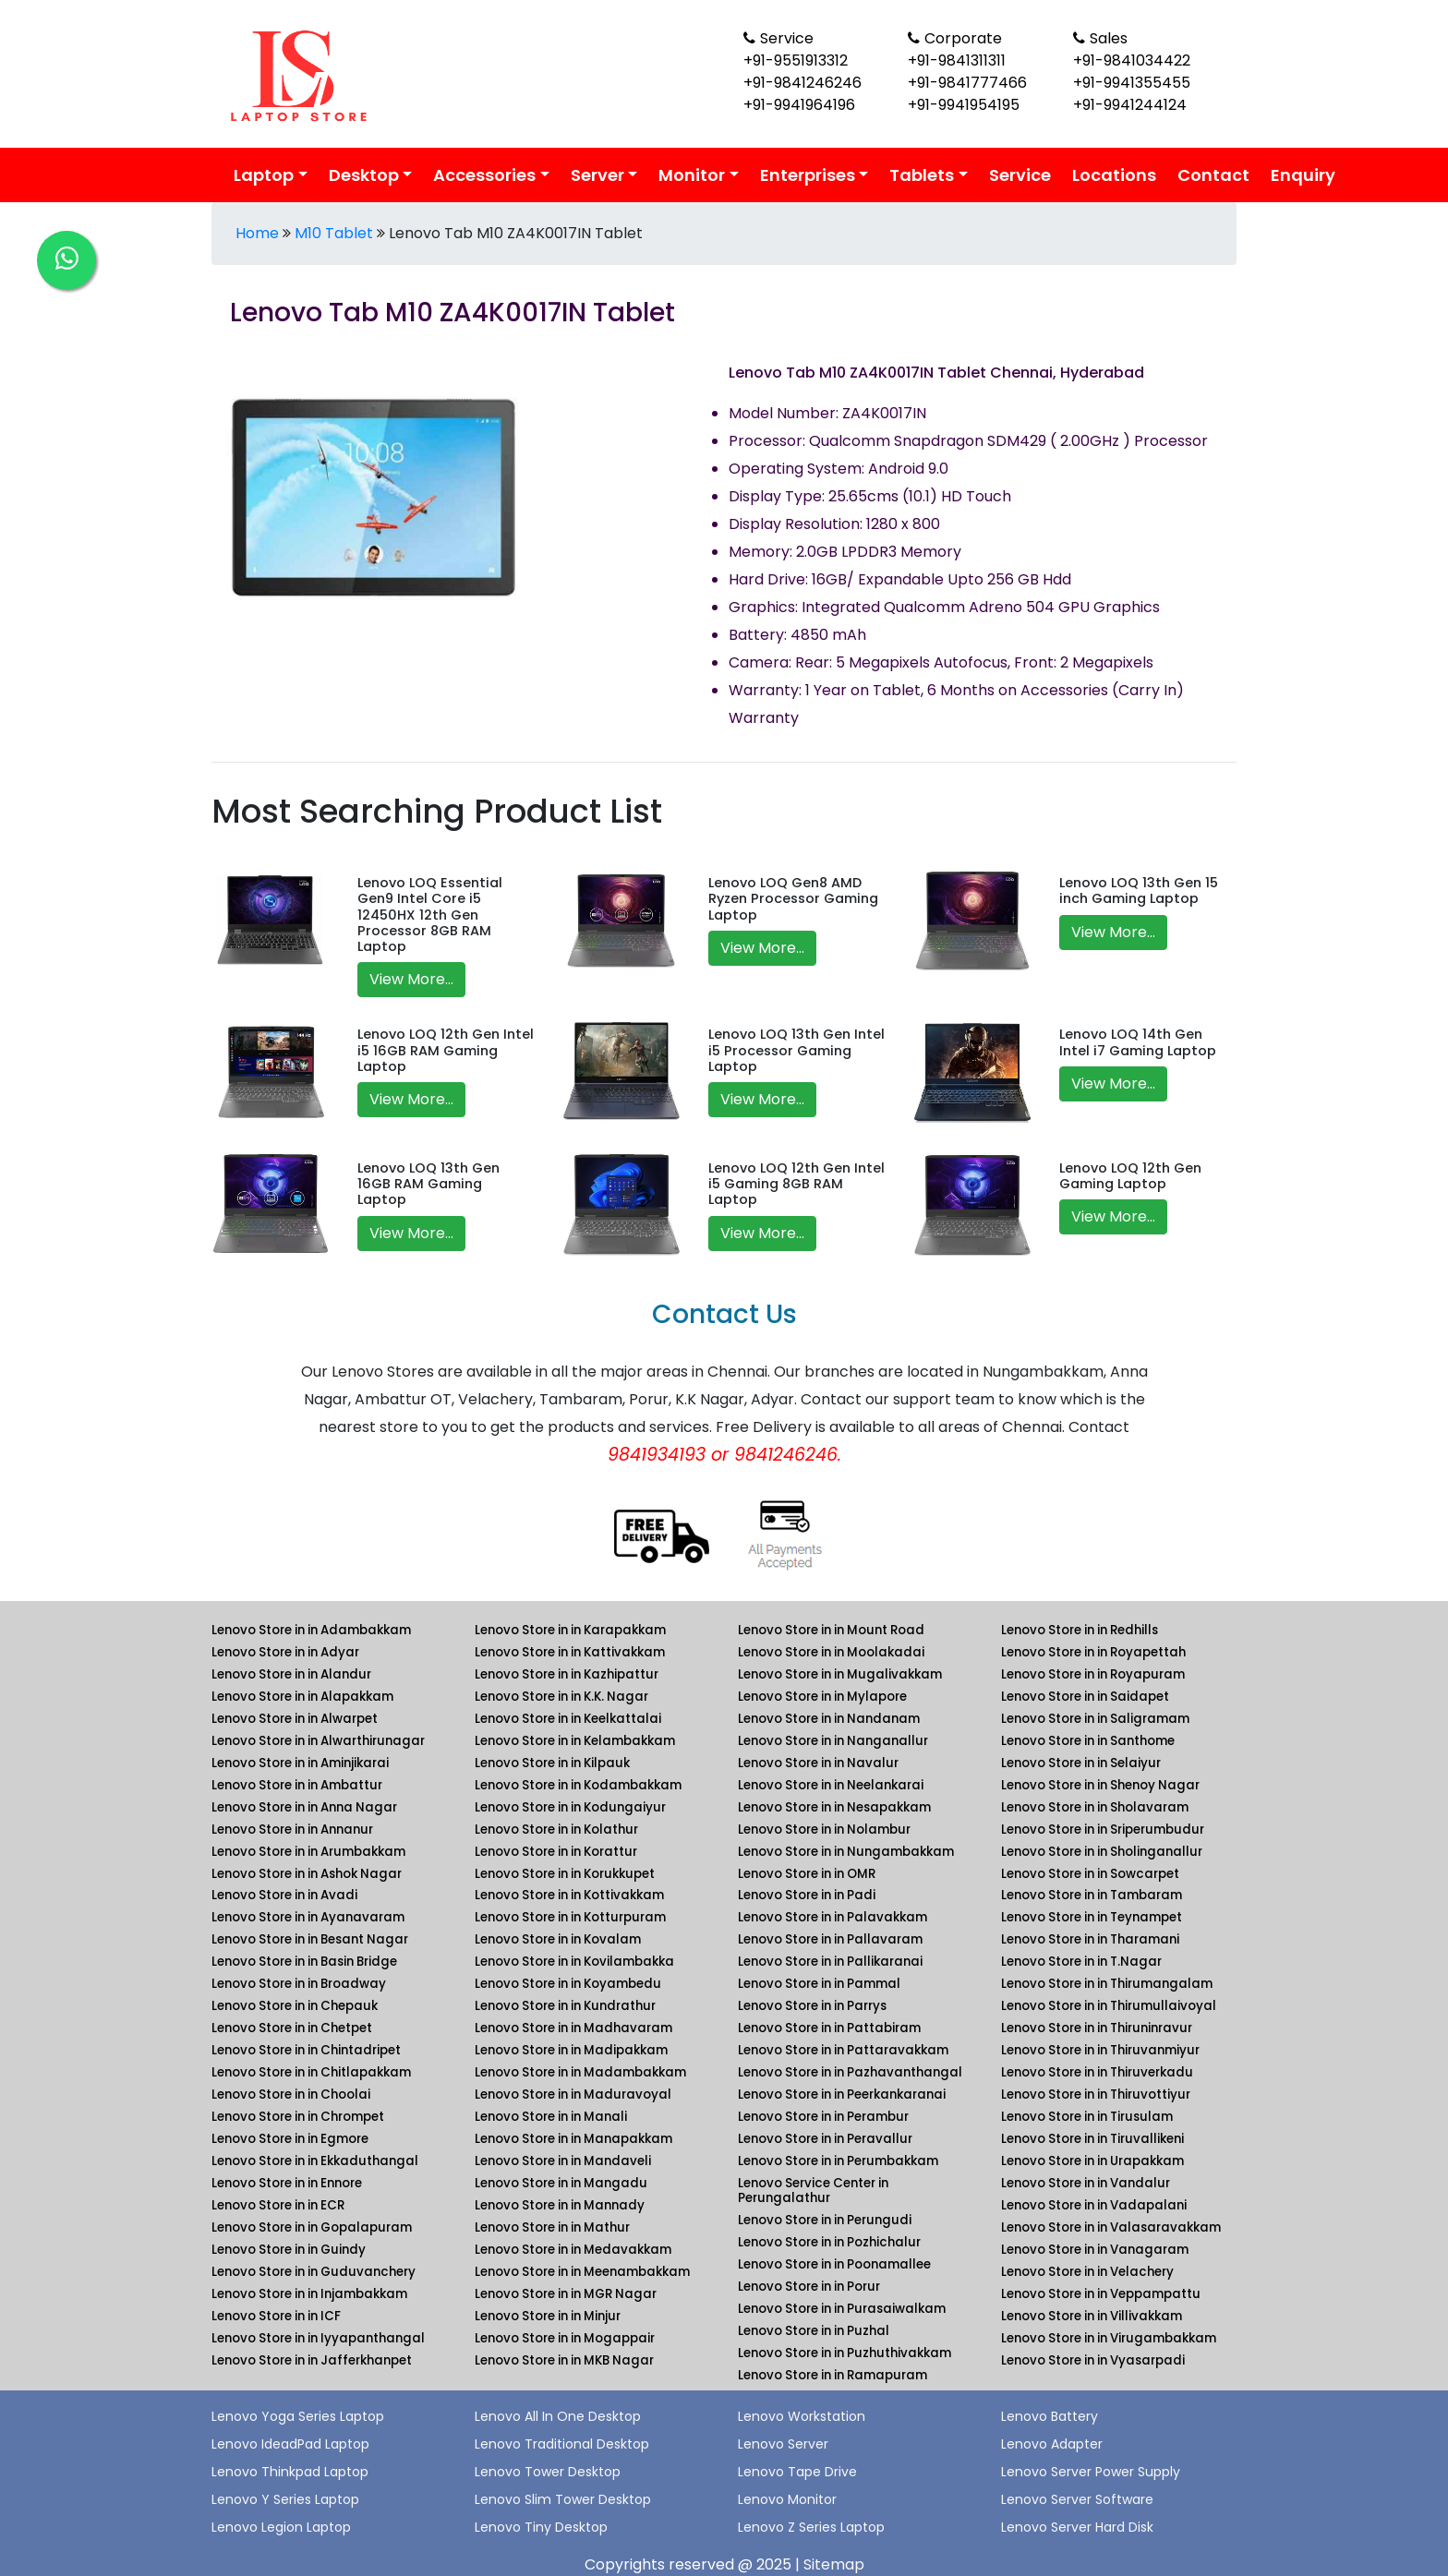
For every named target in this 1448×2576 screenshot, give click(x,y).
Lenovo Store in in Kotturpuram (570, 1917)
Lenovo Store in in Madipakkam (571, 2050)
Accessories (484, 175)
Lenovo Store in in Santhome (1088, 1741)
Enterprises (807, 175)
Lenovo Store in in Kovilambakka (574, 1961)
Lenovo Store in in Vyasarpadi (1093, 2360)
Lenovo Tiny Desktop (541, 2527)
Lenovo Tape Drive (797, 2471)
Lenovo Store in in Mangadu (561, 2183)
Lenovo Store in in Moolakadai (831, 1652)
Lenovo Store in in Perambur (823, 2116)
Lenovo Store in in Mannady (560, 2205)
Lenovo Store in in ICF (276, 2316)
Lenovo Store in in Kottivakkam (569, 1895)
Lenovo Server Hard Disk (1077, 2527)
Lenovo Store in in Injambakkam (309, 2294)
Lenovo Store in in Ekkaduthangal (314, 2161)
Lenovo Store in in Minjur (548, 2316)
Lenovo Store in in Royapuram (1093, 1674)
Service (1020, 175)
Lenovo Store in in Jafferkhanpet (311, 2360)
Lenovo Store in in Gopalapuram (311, 2227)
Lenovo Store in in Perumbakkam (838, 2161)
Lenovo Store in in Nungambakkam (846, 1851)
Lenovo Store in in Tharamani (1090, 1939)
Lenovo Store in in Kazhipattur (566, 1674)
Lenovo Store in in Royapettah (1093, 1652)
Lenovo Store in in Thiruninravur (1096, 2028)
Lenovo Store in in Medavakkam (573, 2249)
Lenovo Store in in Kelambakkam (575, 1741)
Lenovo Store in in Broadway (298, 1983)
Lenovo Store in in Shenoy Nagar (1100, 1785)
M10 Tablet (334, 233)
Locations (1114, 175)
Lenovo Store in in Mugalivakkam (840, 1674)
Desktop (364, 175)
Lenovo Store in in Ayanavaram (307, 1917)
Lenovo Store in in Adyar (285, 1652)
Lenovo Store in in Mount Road (831, 1630)
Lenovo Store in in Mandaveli (563, 2161)
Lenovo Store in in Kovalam (558, 1939)
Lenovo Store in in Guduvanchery (313, 2272)
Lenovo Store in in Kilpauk (552, 1763)
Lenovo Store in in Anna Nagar (304, 1807)
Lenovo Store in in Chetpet (291, 2028)
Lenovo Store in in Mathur (552, 2227)
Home (257, 233)
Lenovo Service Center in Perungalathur (813, 2190)
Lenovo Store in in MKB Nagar (564, 2360)
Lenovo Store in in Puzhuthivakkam (844, 2353)
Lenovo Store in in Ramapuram (832, 2375)
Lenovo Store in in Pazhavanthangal (850, 2072)
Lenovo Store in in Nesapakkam (834, 1807)
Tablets (921, 175)
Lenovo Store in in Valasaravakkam (1111, 2227)
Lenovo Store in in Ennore (286, 2183)
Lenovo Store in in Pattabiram (829, 2028)
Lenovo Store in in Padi (806, 1895)
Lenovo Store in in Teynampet (1091, 1917)
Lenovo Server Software (1077, 2499)
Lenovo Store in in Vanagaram (1095, 2249)
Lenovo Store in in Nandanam (829, 1718)
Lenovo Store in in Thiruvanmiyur (1100, 2050)
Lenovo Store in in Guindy (288, 2249)
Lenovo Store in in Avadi (284, 1895)
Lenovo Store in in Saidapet (1085, 1696)
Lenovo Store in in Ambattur (296, 1785)
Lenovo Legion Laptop (281, 2527)
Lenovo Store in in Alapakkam (302, 1696)
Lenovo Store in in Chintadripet (306, 2050)
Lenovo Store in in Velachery (1087, 2272)
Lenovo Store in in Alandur (291, 1674)
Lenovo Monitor (787, 2499)
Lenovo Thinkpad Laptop (289, 2471)
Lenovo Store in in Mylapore (822, 1696)
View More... (411, 979)
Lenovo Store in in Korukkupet (565, 1874)
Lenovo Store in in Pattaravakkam (843, 2050)
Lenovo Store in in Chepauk (294, 2006)
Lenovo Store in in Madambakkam (580, 2072)
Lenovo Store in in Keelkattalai (568, 1718)
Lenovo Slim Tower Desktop (563, 2499)
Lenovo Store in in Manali (551, 2116)
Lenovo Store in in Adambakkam (311, 1630)
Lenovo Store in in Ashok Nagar (306, 1874)
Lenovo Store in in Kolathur (556, 1829)
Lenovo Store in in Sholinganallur (1101, 1851)
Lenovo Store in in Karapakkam (570, 1630)
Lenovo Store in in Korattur (556, 1851)
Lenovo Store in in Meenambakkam (582, 2272)
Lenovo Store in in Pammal (819, 1983)
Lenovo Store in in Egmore (289, 2139)
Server (597, 175)
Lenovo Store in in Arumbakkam (308, 1851)
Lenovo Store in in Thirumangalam (1107, 1983)
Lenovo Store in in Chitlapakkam (311, 2072)
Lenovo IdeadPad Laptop (290, 2444)
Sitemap (833, 2564)
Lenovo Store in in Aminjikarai (300, 1763)
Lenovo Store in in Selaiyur (1081, 1763)
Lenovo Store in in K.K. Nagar (561, 1696)
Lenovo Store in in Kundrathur (565, 2006)
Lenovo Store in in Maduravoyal (573, 2094)
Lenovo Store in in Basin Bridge (304, 1961)
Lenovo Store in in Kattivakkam (570, 1652)
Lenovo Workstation (801, 2416)
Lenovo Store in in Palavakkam (832, 1917)
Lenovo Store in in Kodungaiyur (570, 1807)
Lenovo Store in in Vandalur (1085, 2183)
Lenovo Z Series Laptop (811, 2527)
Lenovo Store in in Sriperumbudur (1102, 1829)
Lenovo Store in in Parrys (812, 2006)
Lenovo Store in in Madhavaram (573, 2028)
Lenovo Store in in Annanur (292, 1829)
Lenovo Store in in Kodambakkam (578, 1785)
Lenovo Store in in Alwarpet (294, 1718)
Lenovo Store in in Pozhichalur (829, 2242)
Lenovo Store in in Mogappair (565, 2338)
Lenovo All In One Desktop (558, 2416)
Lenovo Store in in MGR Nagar (566, 2294)
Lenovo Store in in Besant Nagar (309, 1939)
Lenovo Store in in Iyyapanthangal (318, 2338)
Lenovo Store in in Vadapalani (1094, 2205)
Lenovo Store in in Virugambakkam (1108, 2338)
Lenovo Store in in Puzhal (813, 2331)
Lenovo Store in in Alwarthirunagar (318, 1741)
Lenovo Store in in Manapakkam (573, 2139)
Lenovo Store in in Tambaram (1091, 1895)
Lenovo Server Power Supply (1090, 2471)
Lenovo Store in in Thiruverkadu (1097, 2072)
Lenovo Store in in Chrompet (297, 2116)
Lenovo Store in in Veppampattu (1101, 2294)
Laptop (264, 175)
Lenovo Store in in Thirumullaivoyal (1108, 2006)
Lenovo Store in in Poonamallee (834, 2264)
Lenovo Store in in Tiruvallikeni (1092, 2139)
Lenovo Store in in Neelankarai (830, 1785)
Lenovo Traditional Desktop (562, 2444)
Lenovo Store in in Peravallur (825, 2139)
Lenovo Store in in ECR (277, 2205)
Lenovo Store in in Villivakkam (1091, 2316)
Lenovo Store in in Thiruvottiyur (1095, 2094)
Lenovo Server (783, 2444)
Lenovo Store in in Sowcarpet (1090, 1874)
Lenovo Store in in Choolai (290, 2094)
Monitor (691, 175)
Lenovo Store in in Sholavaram (1095, 1807)
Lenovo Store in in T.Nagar (1081, 1961)
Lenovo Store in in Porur (809, 2286)
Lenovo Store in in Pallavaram (830, 1939)
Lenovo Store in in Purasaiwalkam (842, 2308)
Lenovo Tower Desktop (548, 2471)
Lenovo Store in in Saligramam (1095, 1718)
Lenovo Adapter (1052, 2444)
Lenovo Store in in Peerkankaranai (842, 2094)
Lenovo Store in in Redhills (1079, 1630)
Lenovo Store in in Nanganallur (833, 1741)
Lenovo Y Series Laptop (285, 2499)
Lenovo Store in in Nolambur (824, 1829)
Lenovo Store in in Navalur (818, 1763)
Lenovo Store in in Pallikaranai (830, 1961)
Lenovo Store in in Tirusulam (1087, 2116)
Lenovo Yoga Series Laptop (297, 2416)
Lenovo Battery (1049, 2416)
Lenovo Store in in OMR (806, 1874)
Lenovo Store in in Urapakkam (1092, 2161)
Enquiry (1303, 175)
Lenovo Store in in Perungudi (824, 2220)
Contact (1213, 175)
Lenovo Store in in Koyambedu (568, 1983)
